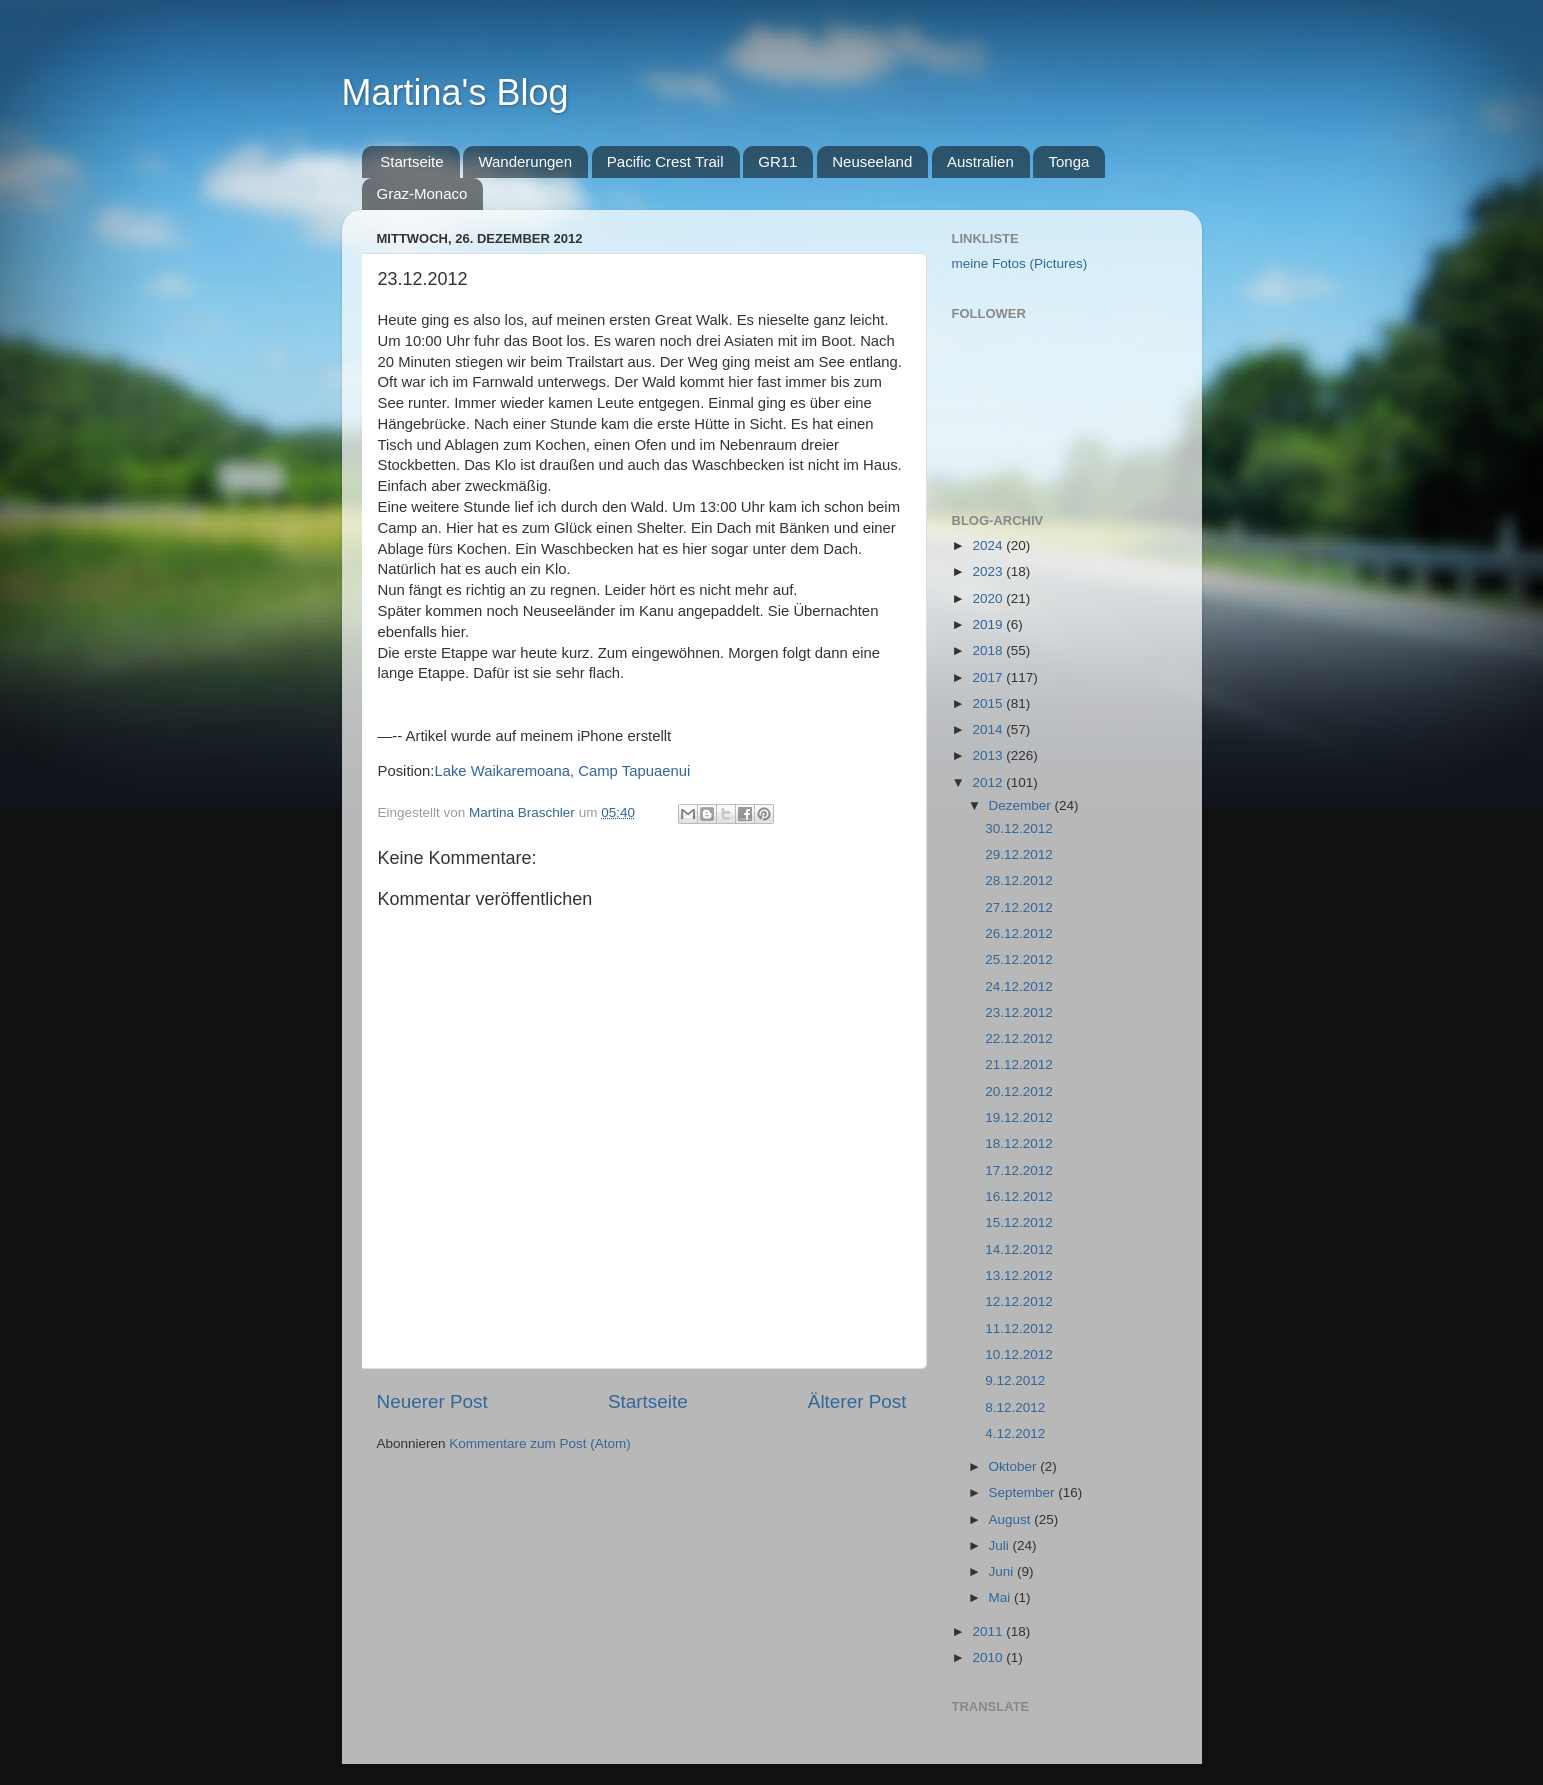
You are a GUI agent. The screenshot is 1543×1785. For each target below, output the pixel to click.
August (1012, 1519)
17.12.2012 (1019, 1170)
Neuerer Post (432, 1401)
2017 (989, 677)
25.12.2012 (1019, 959)
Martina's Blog (455, 92)
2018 (989, 650)
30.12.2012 (1019, 828)
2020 (989, 598)
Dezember (1022, 805)
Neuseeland (872, 161)
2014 (989, 729)
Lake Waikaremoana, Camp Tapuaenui (562, 771)
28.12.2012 (1019, 880)
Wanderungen (525, 161)
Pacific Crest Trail (665, 161)
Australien (980, 161)
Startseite (411, 161)
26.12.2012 (1019, 933)
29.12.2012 (1019, 854)
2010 (989, 1657)
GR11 (777, 161)
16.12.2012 (1019, 1196)
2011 (989, 1631)
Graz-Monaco (422, 193)
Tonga (1068, 161)
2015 (989, 703)
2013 (989, 755)
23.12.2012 (1019, 1012)
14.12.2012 (1019, 1249)
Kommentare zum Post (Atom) (540, 1443)
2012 (989, 782)
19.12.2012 (1019, 1117)
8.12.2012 (1015, 1407)
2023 (989, 571)
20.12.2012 (1019, 1091)
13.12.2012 (1019, 1275)
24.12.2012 (1019, 986)
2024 (989, 545)
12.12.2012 (1019, 1301)
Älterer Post (857, 1401)
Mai (1002, 1597)
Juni (1003, 1571)
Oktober (1015, 1466)
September (1024, 1492)
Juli (1001, 1545)
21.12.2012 (1019, 1064)
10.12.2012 (1019, 1354)
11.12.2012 (1019, 1328)
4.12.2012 (1015, 1433)
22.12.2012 (1019, 1038)
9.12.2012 (1015, 1380)
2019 (989, 624)
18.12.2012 (1019, 1143)
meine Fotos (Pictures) (1020, 263)
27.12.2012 (1019, 907)
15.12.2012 (1019, 1222)
